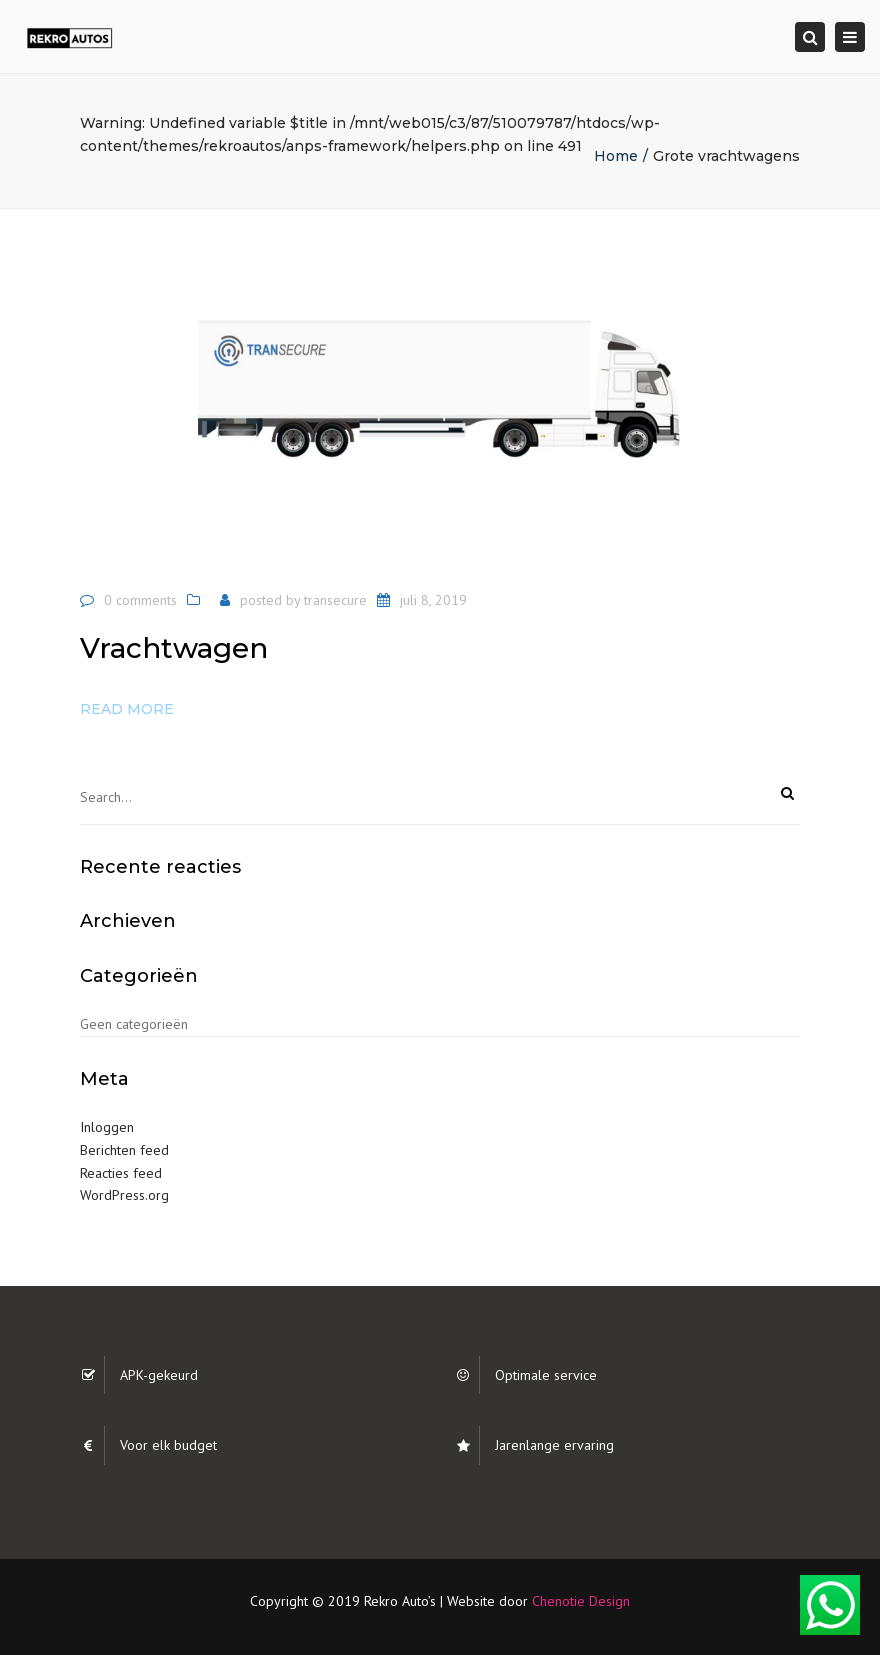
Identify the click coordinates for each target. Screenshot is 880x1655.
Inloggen (107, 1127)
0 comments (140, 600)
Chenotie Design (581, 1601)
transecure (335, 600)
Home (616, 156)
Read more (127, 709)
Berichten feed (124, 1150)
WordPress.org (124, 1195)
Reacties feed (121, 1173)
